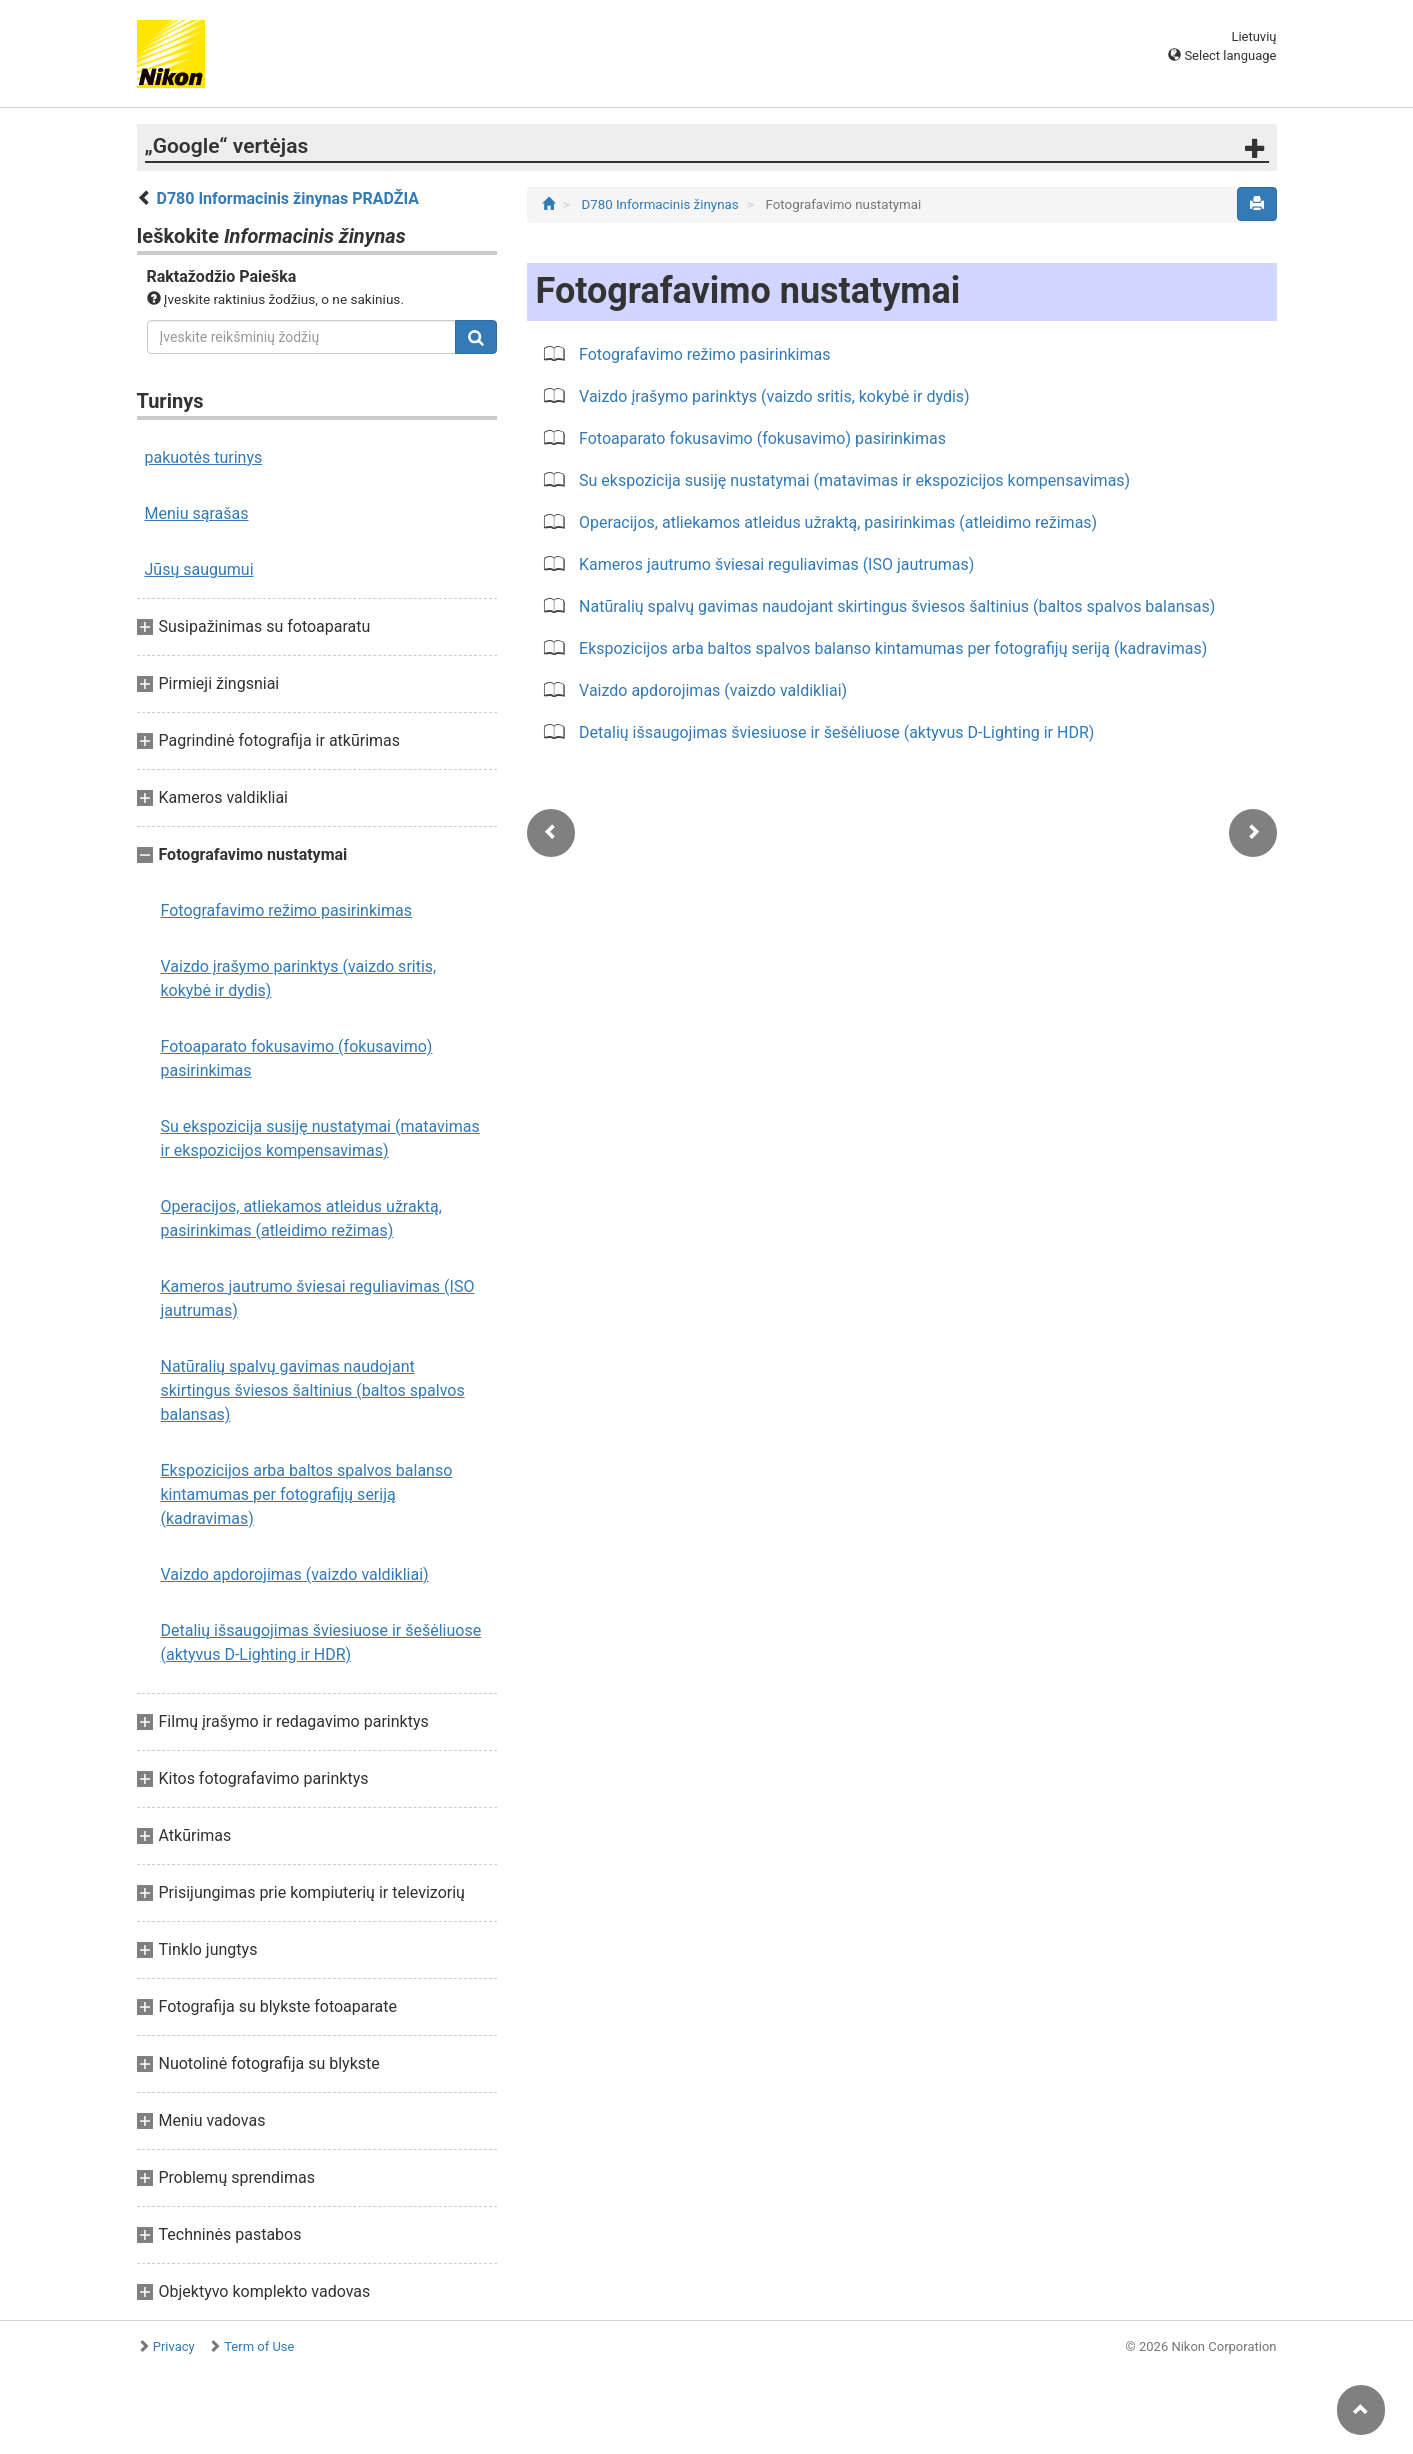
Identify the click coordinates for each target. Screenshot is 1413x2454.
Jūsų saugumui (199, 569)
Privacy (174, 2346)
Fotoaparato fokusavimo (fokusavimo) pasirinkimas (297, 1058)
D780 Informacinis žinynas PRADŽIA (287, 198)
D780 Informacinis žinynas (661, 204)
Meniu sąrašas (197, 513)
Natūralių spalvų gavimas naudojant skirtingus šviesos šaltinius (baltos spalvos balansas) (313, 1390)
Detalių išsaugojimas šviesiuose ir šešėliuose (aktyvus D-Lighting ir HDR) (321, 1642)
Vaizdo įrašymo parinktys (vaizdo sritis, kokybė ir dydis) (299, 978)
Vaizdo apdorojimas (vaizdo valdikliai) (295, 1574)
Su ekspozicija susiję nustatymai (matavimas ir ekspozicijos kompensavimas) (320, 1138)
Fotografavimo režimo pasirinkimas (286, 910)
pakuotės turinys (204, 457)
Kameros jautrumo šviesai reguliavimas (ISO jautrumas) (318, 1298)
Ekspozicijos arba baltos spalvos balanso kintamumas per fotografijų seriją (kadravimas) (307, 1494)
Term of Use (259, 2346)
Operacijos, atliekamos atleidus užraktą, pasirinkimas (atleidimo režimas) (301, 1218)
